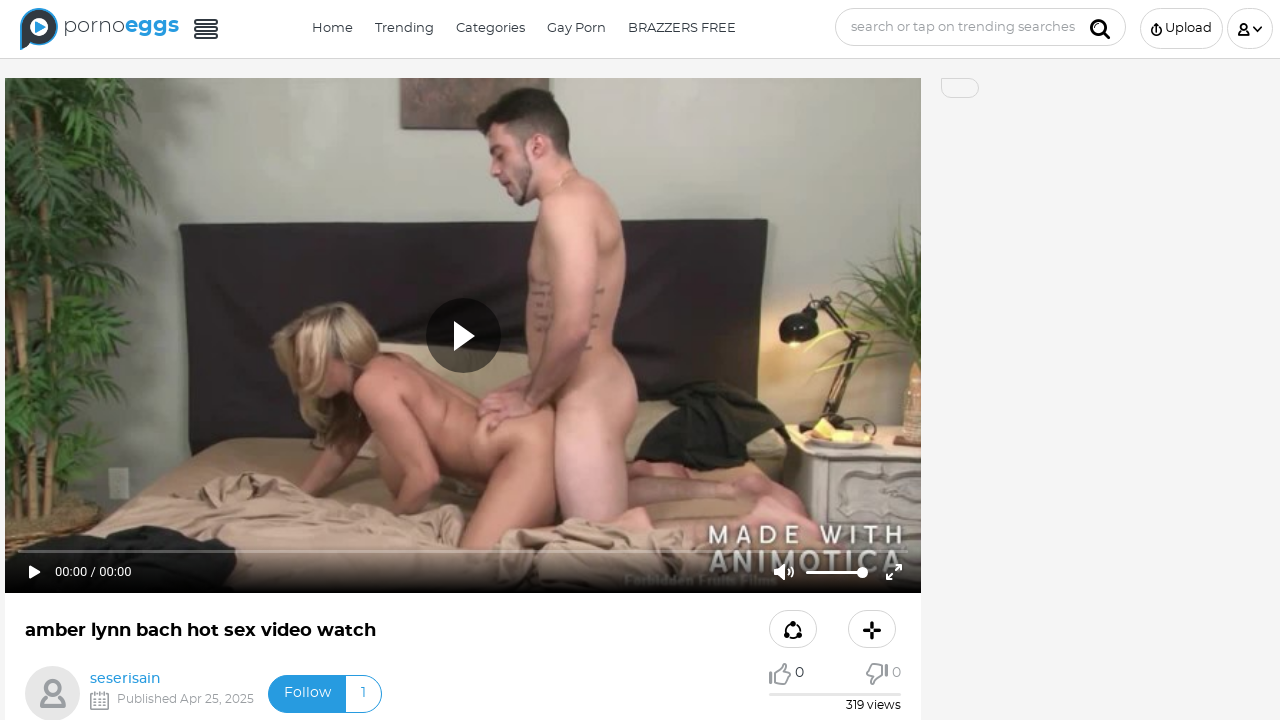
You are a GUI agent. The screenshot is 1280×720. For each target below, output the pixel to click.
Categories (490, 28)
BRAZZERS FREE (682, 28)
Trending (404, 28)
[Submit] (1100, 27)
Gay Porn (576, 28)
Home (332, 28)
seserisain (125, 679)
